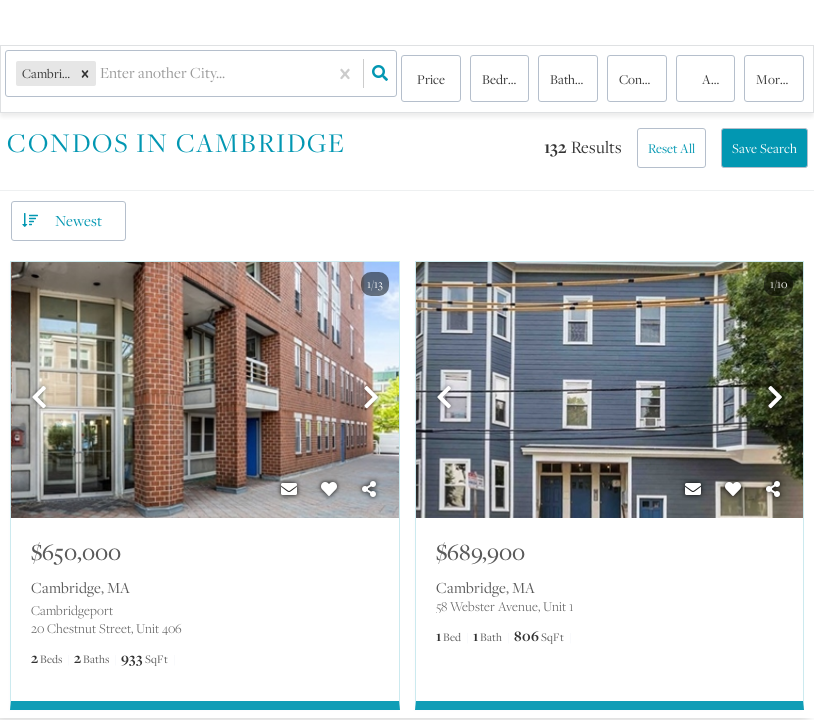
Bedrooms (506, 80)
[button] (90, 79)
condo (637, 80)
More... (775, 80)
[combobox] (106, 80)
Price (431, 80)
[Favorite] (329, 490)
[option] (205, 391)
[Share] (369, 490)
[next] (371, 399)
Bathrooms (574, 80)
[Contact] (289, 490)
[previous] (39, 399)
